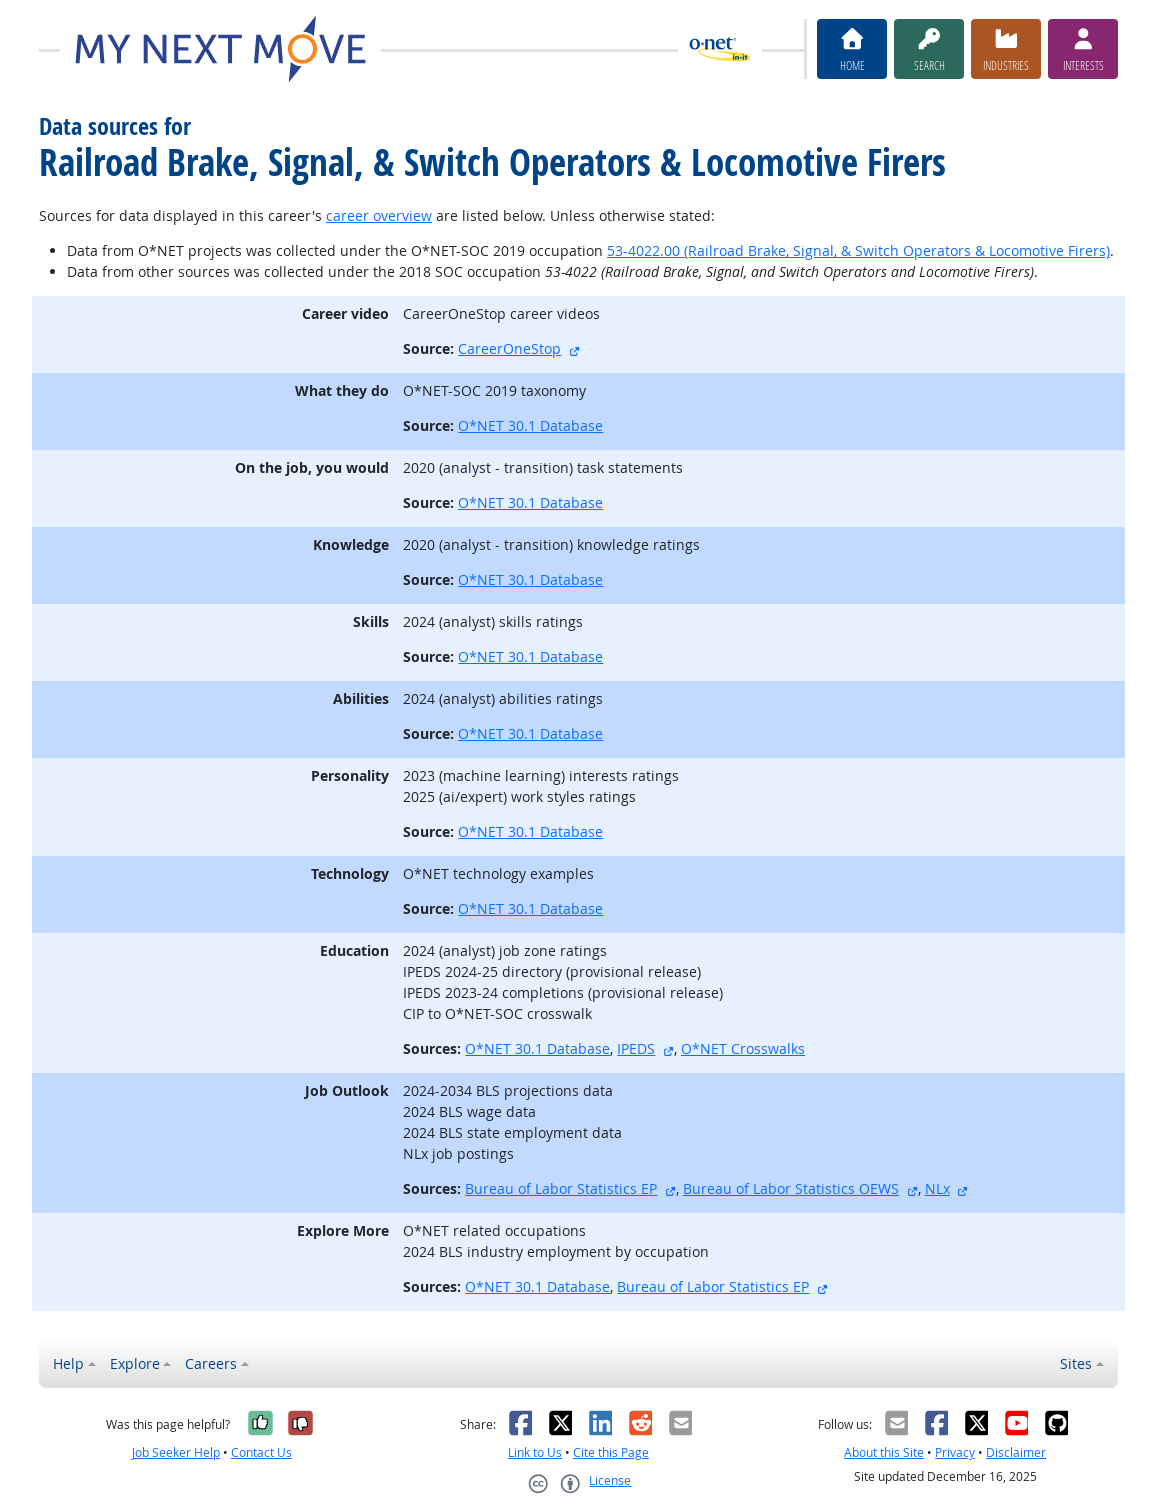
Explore (135, 1363)
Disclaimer (1016, 1452)
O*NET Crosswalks (743, 1048)
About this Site (884, 1452)
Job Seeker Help (176, 1452)
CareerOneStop (509, 348)
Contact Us (261, 1452)
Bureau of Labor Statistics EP (561, 1188)
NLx (937, 1188)
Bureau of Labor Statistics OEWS (791, 1188)
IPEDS (636, 1048)
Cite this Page (611, 1452)
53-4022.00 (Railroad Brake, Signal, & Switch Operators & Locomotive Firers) (858, 250)
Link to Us (535, 1452)
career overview (379, 215)
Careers (211, 1363)
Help (68, 1363)
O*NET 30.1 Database (530, 425)
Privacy (955, 1452)
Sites (1076, 1363)
